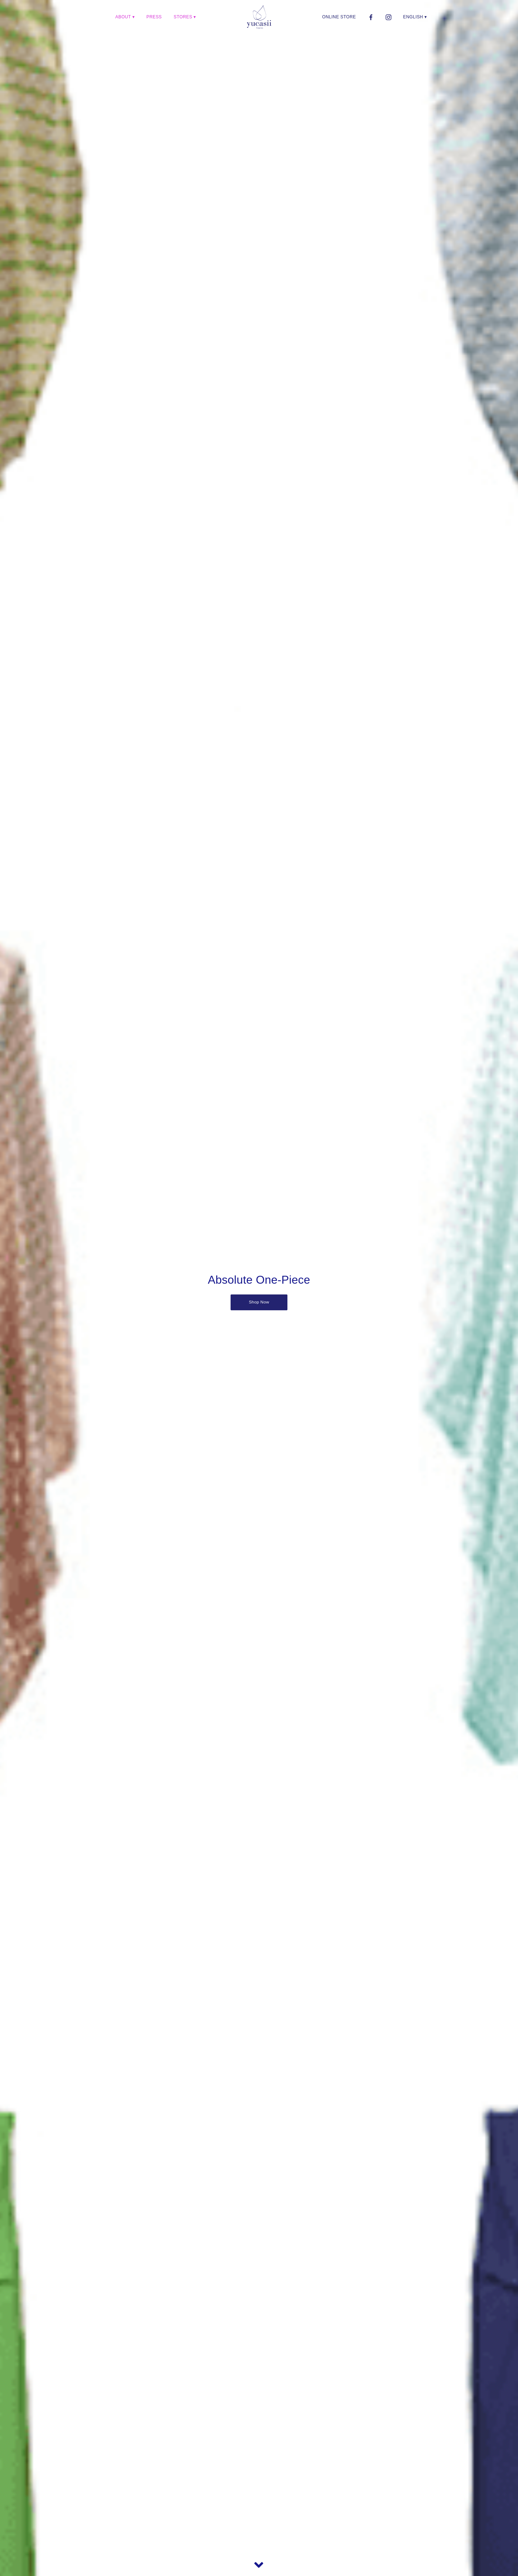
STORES (183, 16)
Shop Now (259, 1302)
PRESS (154, 16)
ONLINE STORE (339, 16)
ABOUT (123, 16)
